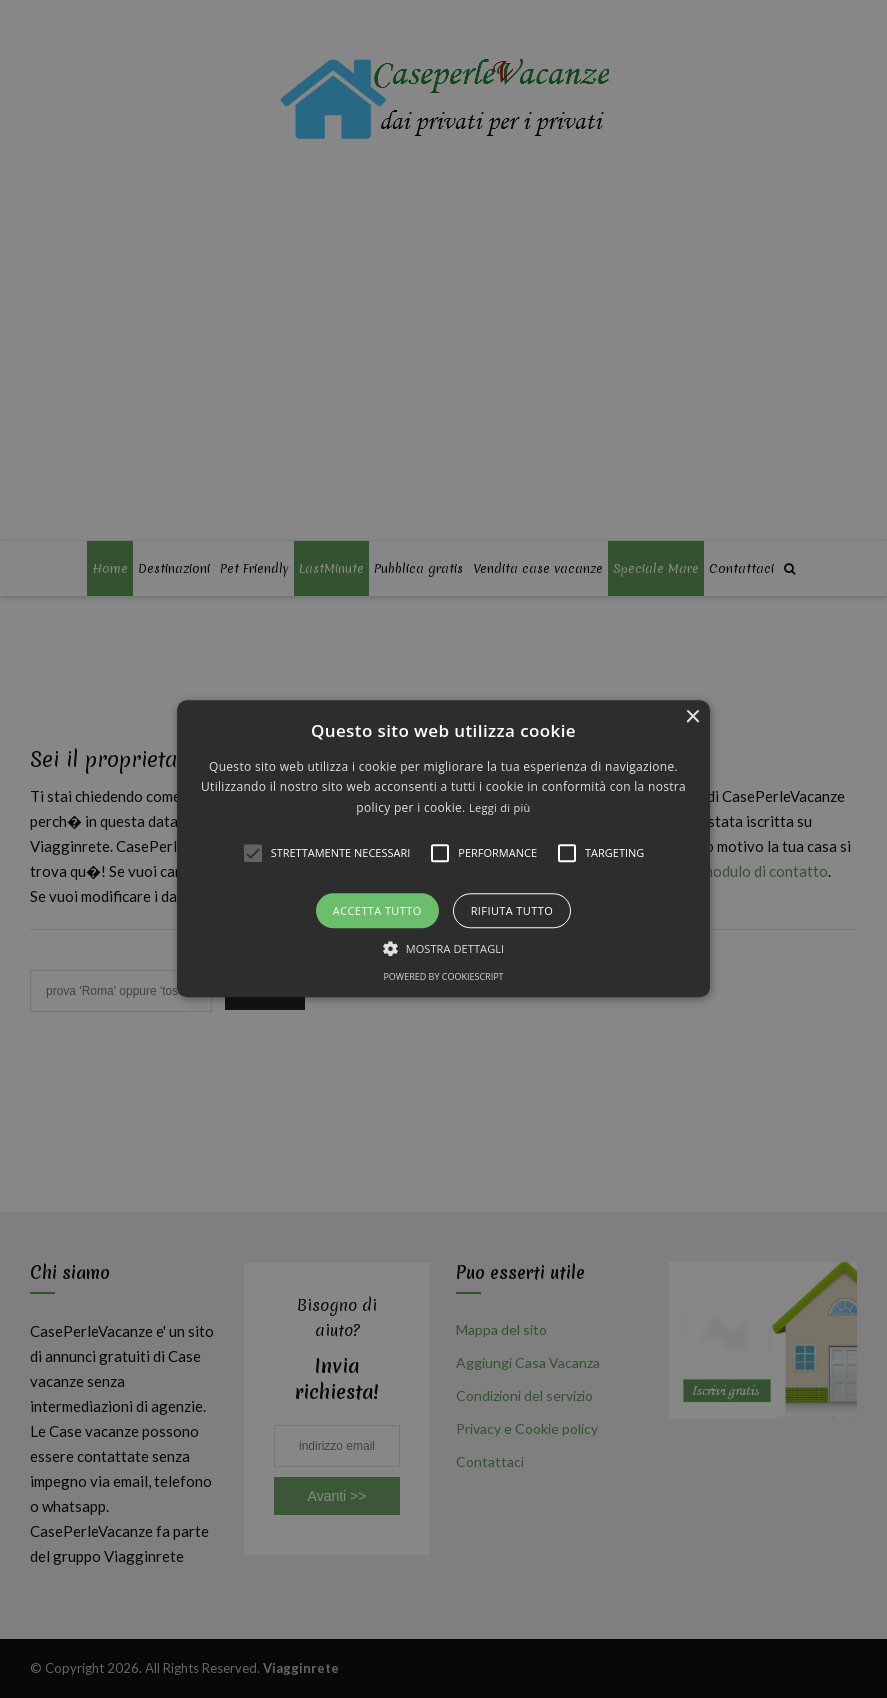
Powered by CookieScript (443, 977)
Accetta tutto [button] (377, 911)
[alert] (443, 849)
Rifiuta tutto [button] (512, 911)
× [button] (692, 717)
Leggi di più (500, 807)
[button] (443, 848)
